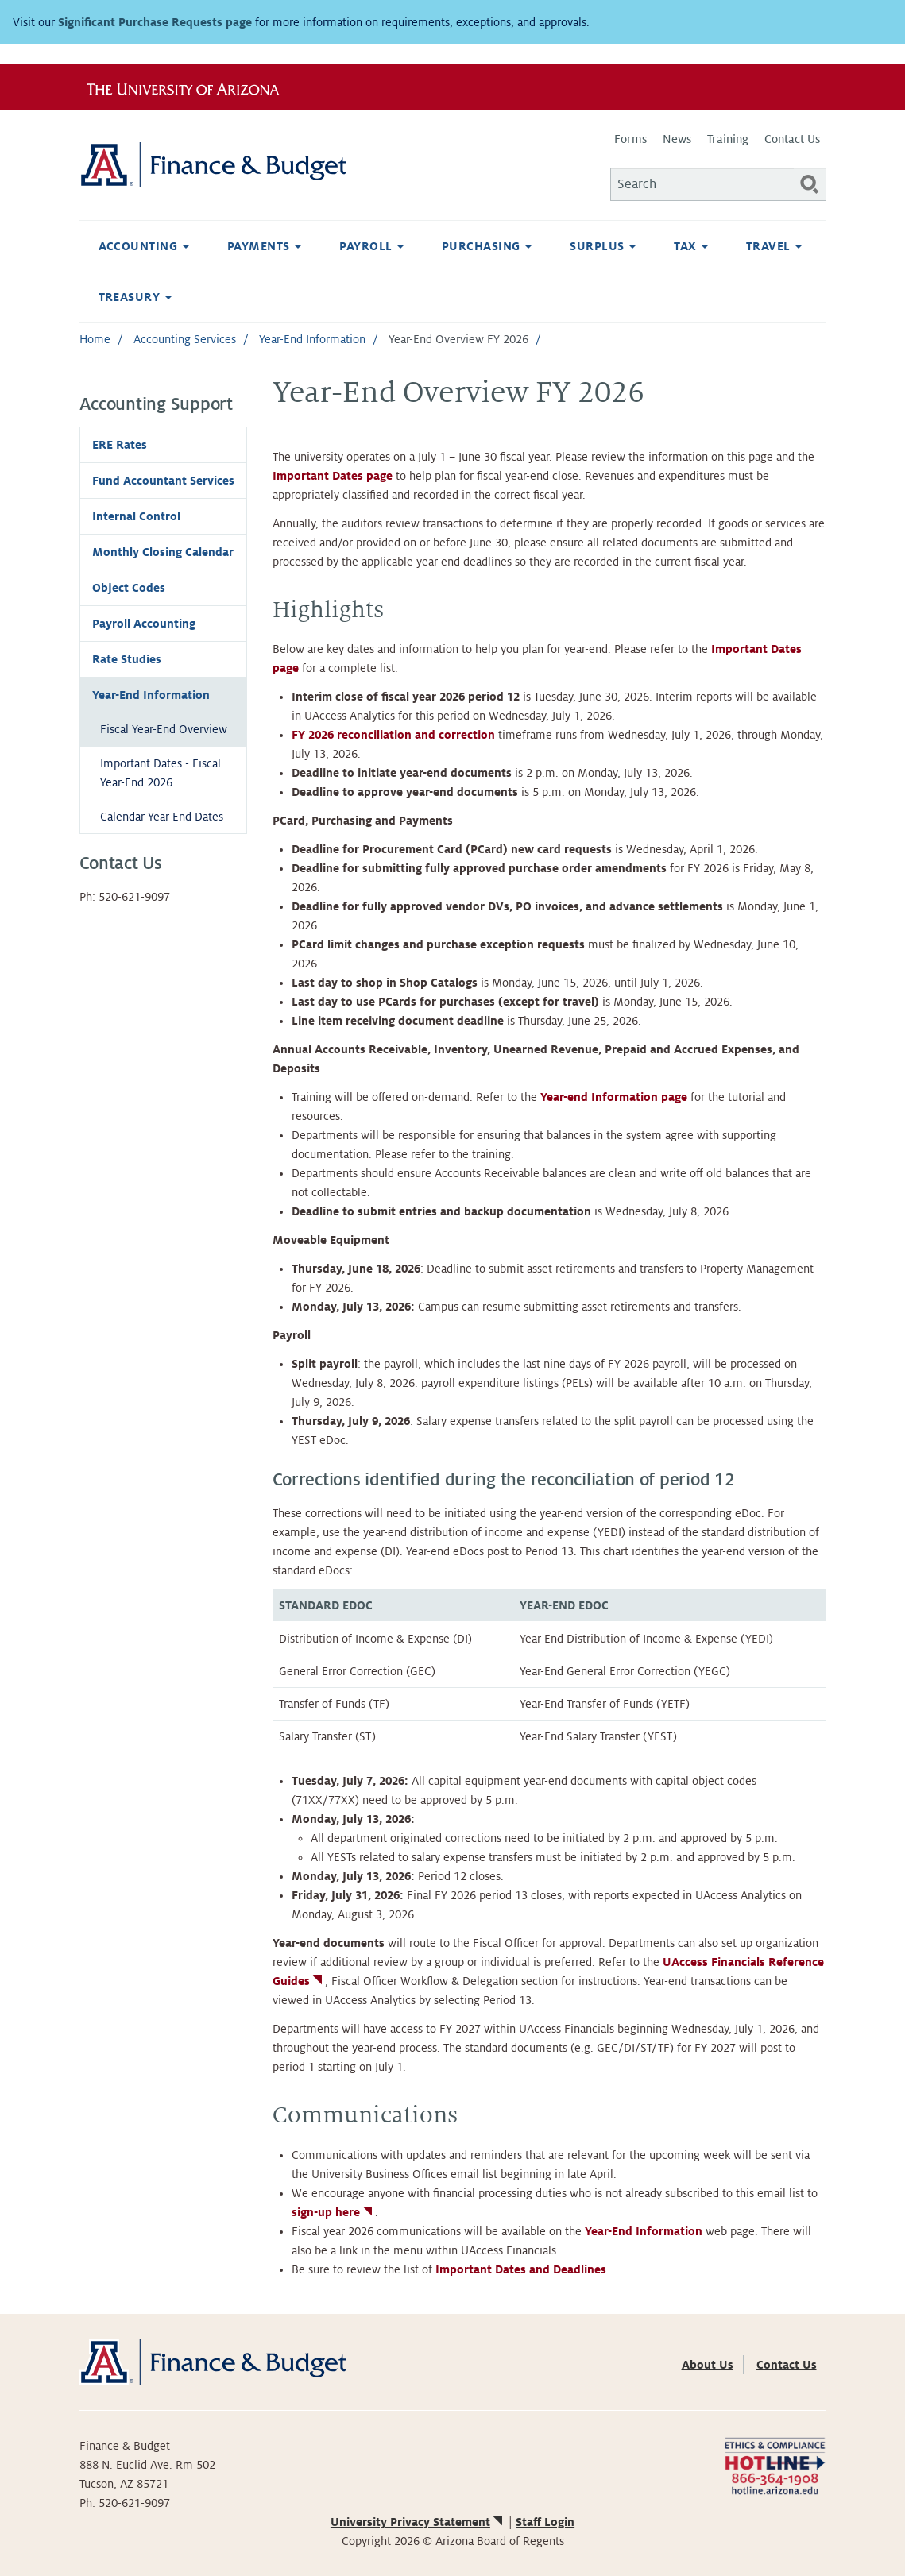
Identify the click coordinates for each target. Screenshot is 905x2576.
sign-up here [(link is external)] (333, 2212)
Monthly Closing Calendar (163, 552)
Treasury (135, 297)
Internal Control (136, 516)
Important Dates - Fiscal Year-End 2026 (160, 773)
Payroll (371, 246)
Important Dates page (333, 475)
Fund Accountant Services (163, 480)
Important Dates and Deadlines (520, 2269)
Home (94, 339)
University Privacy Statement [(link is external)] (418, 2522)
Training (727, 139)
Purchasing (487, 246)
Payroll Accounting (143, 623)
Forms (630, 139)
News (677, 139)
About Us (707, 2364)
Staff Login (545, 2522)
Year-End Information (312, 339)
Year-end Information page (613, 1097)
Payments (264, 246)
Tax (691, 246)
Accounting (144, 246)
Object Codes (128, 587)
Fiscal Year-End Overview (163, 729)
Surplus (603, 246)
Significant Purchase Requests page (155, 22)
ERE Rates (119, 444)
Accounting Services (184, 339)
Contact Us (792, 139)
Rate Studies (126, 659)
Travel (774, 246)
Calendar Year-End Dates (161, 816)
